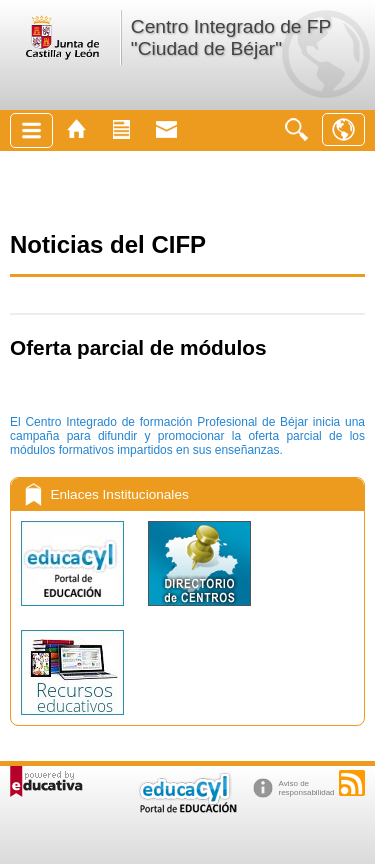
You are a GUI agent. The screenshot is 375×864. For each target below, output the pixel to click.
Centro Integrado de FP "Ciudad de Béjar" (231, 37)
